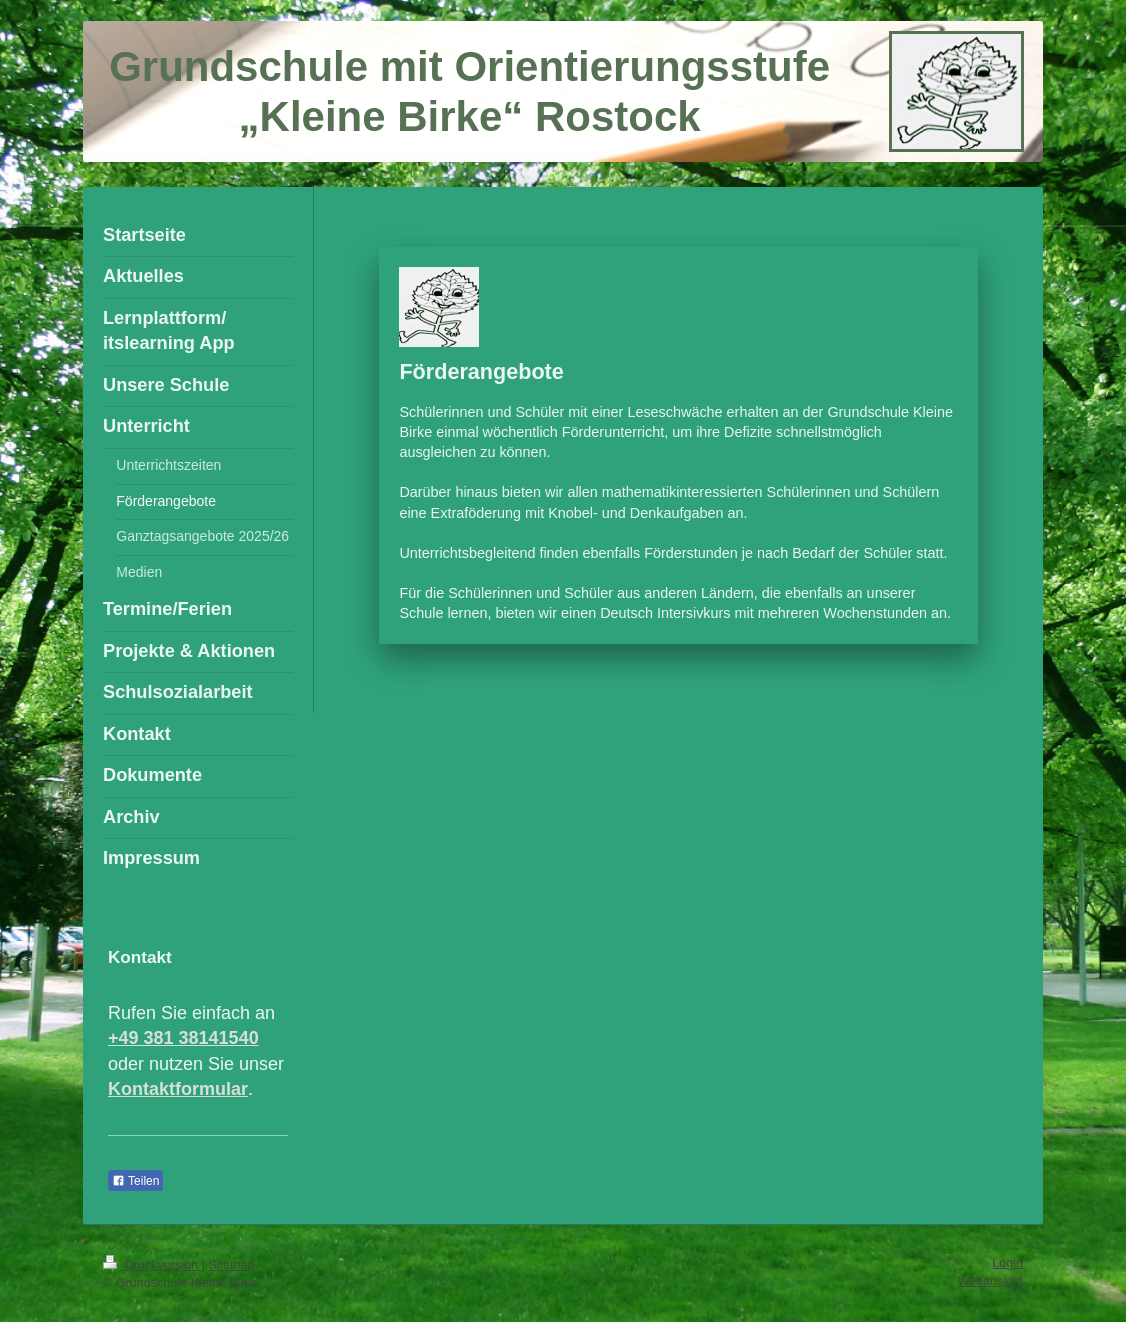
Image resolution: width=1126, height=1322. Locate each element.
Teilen (135, 1181)
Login (1007, 1263)
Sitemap (231, 1265)
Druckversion (152, 1265)
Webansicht (990, 1281)
